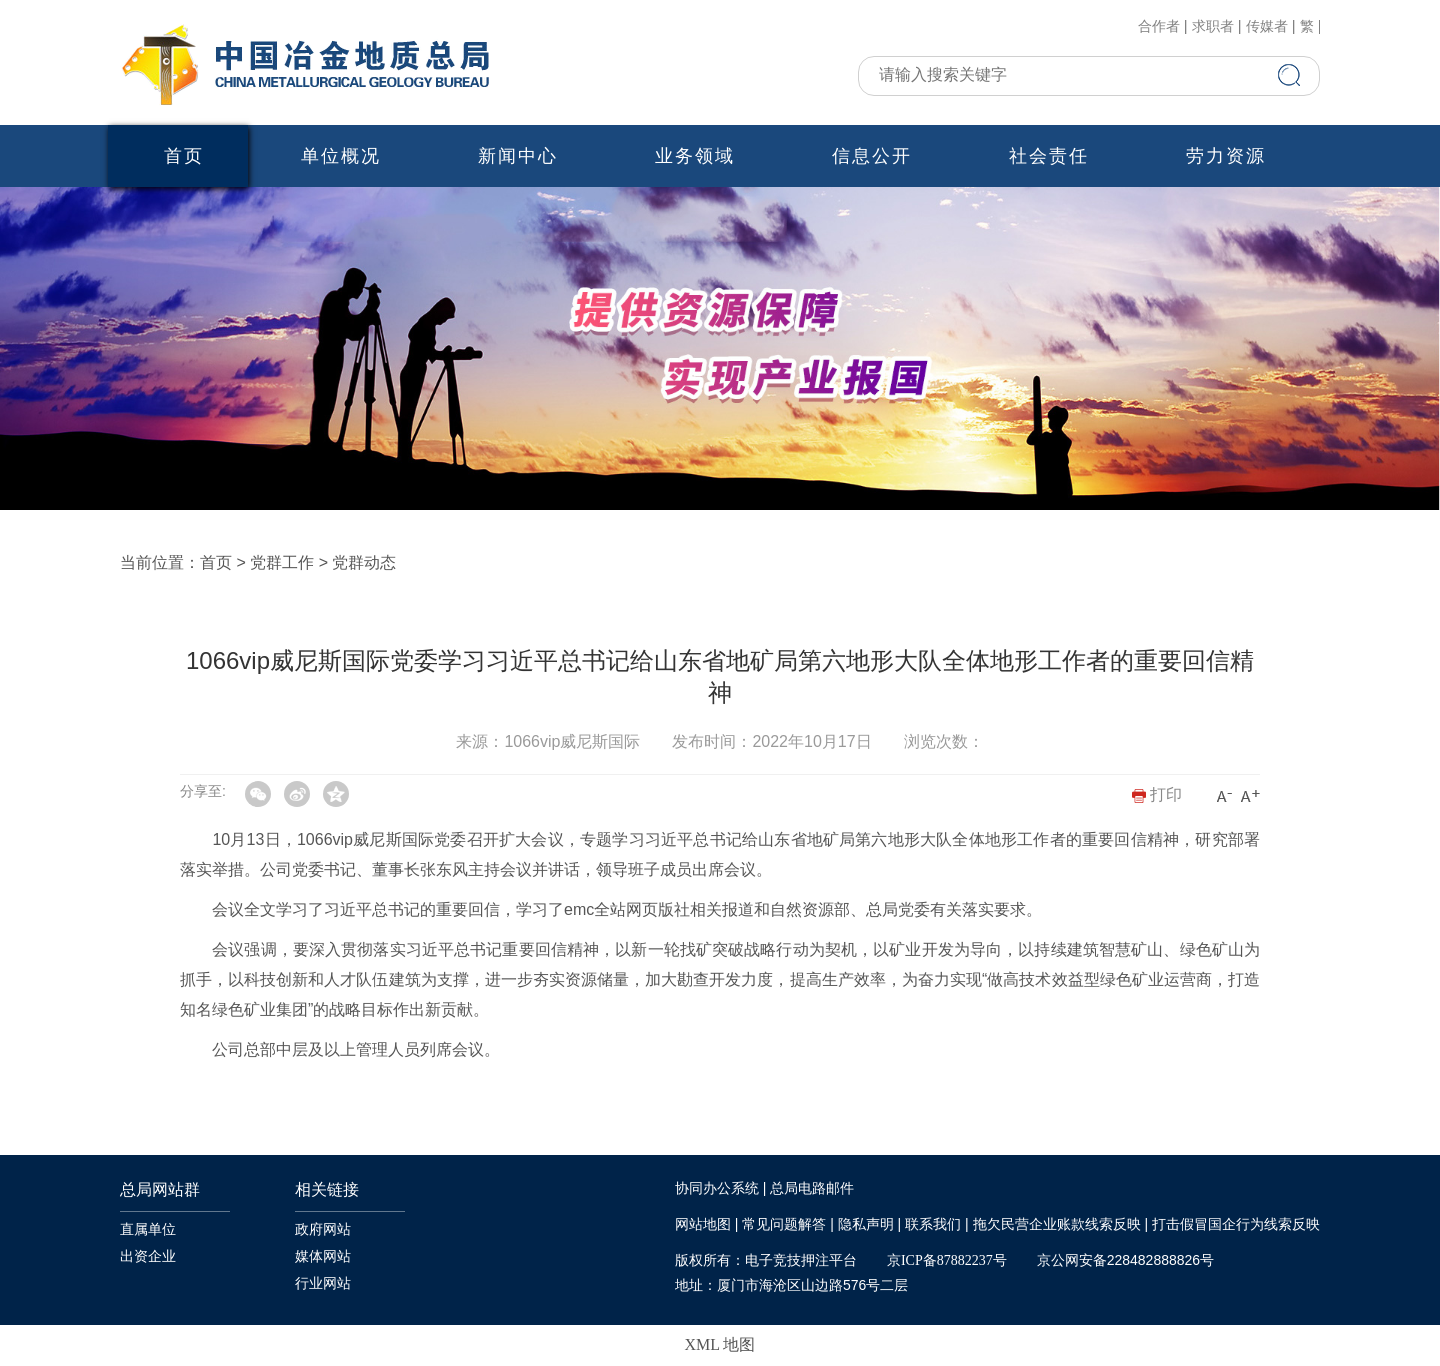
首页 (184, 156)
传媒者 (1267, 27)
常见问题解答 (784, 1224)
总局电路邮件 (812, 1188)
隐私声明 (866, 1224)
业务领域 (695, 156)
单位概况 (341, 156)
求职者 (1213, 27)
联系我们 (933, 1224)
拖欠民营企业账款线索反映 (1057, 1224)
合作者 (1159, 27)
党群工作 (282, 562)
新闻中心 (518, 156)
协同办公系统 (717, 1188)
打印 (1157, 794)
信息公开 (872, 156)
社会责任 (1049, 156)
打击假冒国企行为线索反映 (1236, 1224)
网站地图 (703, 1224)
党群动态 (364, 562)
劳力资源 (1226, 156)
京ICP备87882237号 (947, 1260)
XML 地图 (720, 1344)
